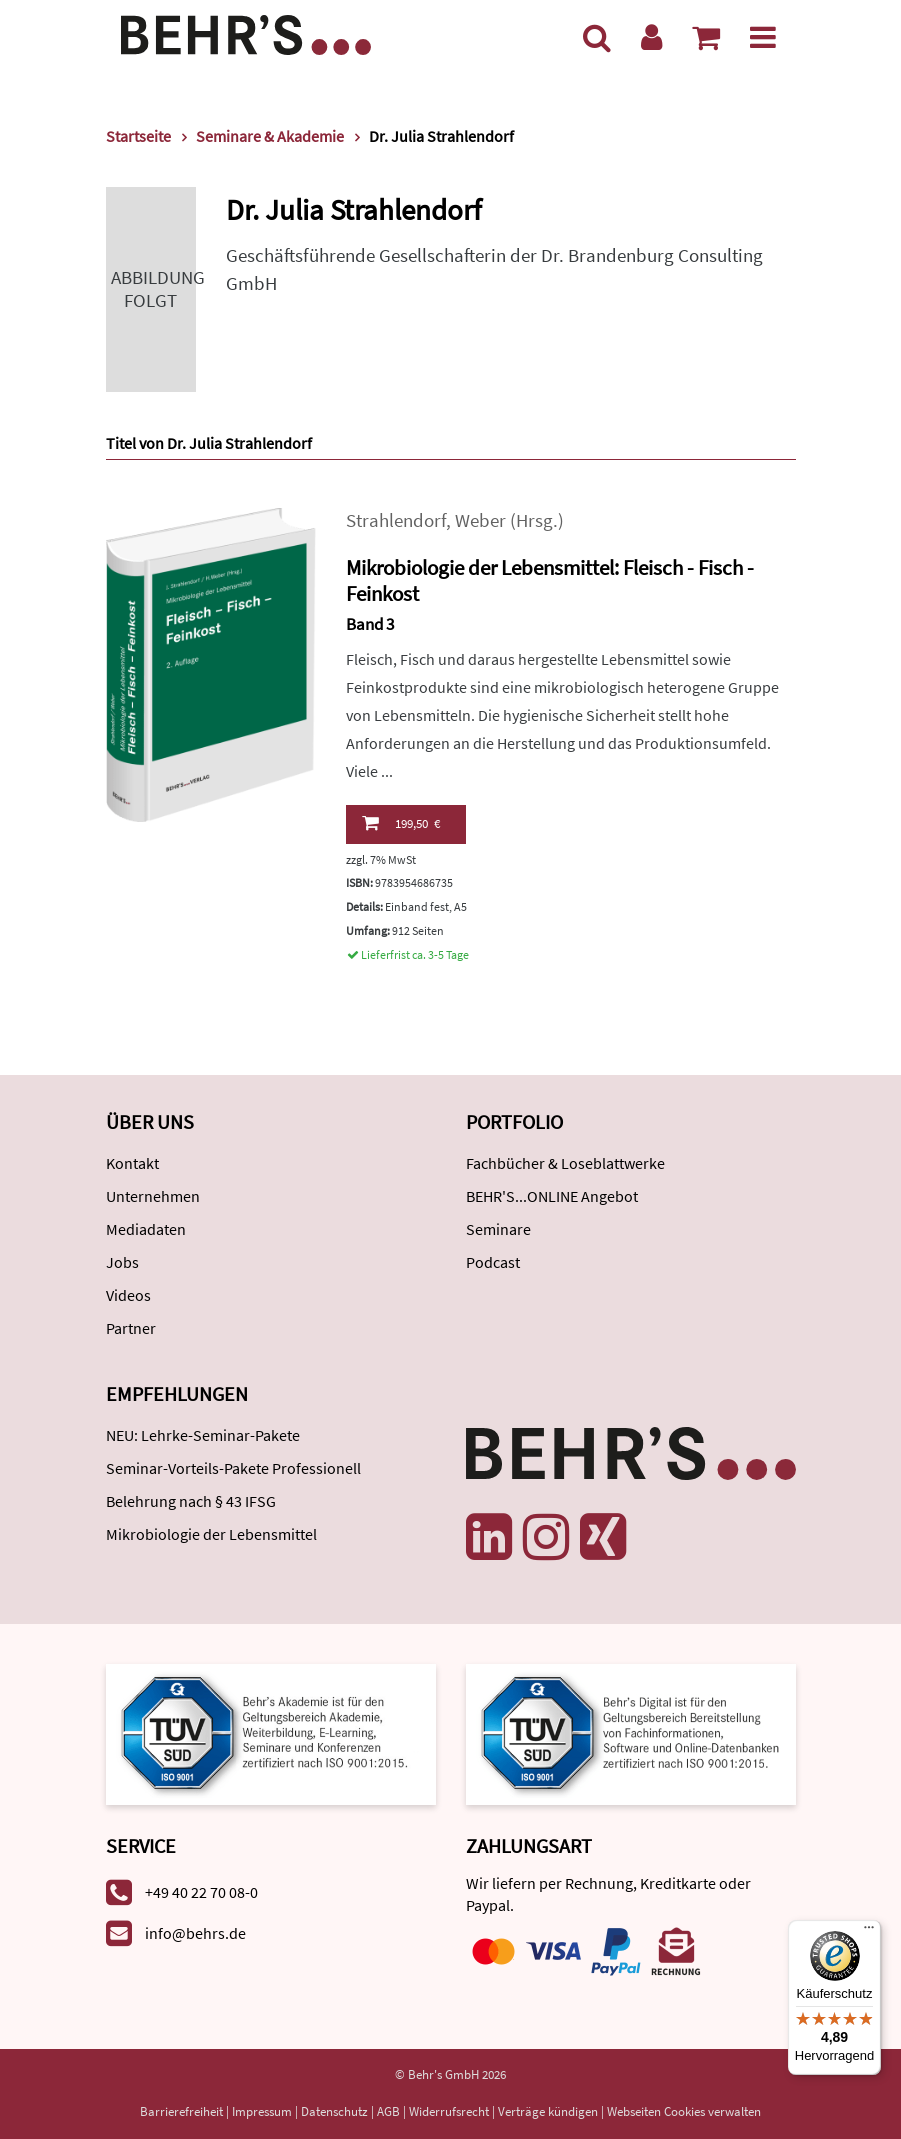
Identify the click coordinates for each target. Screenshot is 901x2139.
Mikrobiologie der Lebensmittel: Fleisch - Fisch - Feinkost (550, 581)
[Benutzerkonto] (651, 37)
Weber (480, 520)
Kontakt (132, 1163)
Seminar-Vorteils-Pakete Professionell (233, 1468)
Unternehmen (153, 1196)
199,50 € (401, 823)
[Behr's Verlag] (246, 32)
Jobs (122, 1262)
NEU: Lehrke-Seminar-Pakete (203, 1435)
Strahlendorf (396, 520)
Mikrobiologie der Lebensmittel (211, 1534)
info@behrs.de (195, 1933)
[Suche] (597, 37)
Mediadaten (146, 1229)
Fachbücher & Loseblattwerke (565, 1163)
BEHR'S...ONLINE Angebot (552, 1196)
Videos (128, 1295)
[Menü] (763, 37)
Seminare (498, 1229)
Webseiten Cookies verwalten (684, 2111)
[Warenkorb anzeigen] (706, 37)
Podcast (493, 1262)
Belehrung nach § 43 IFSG (191, 1501)
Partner (131, 1328)
